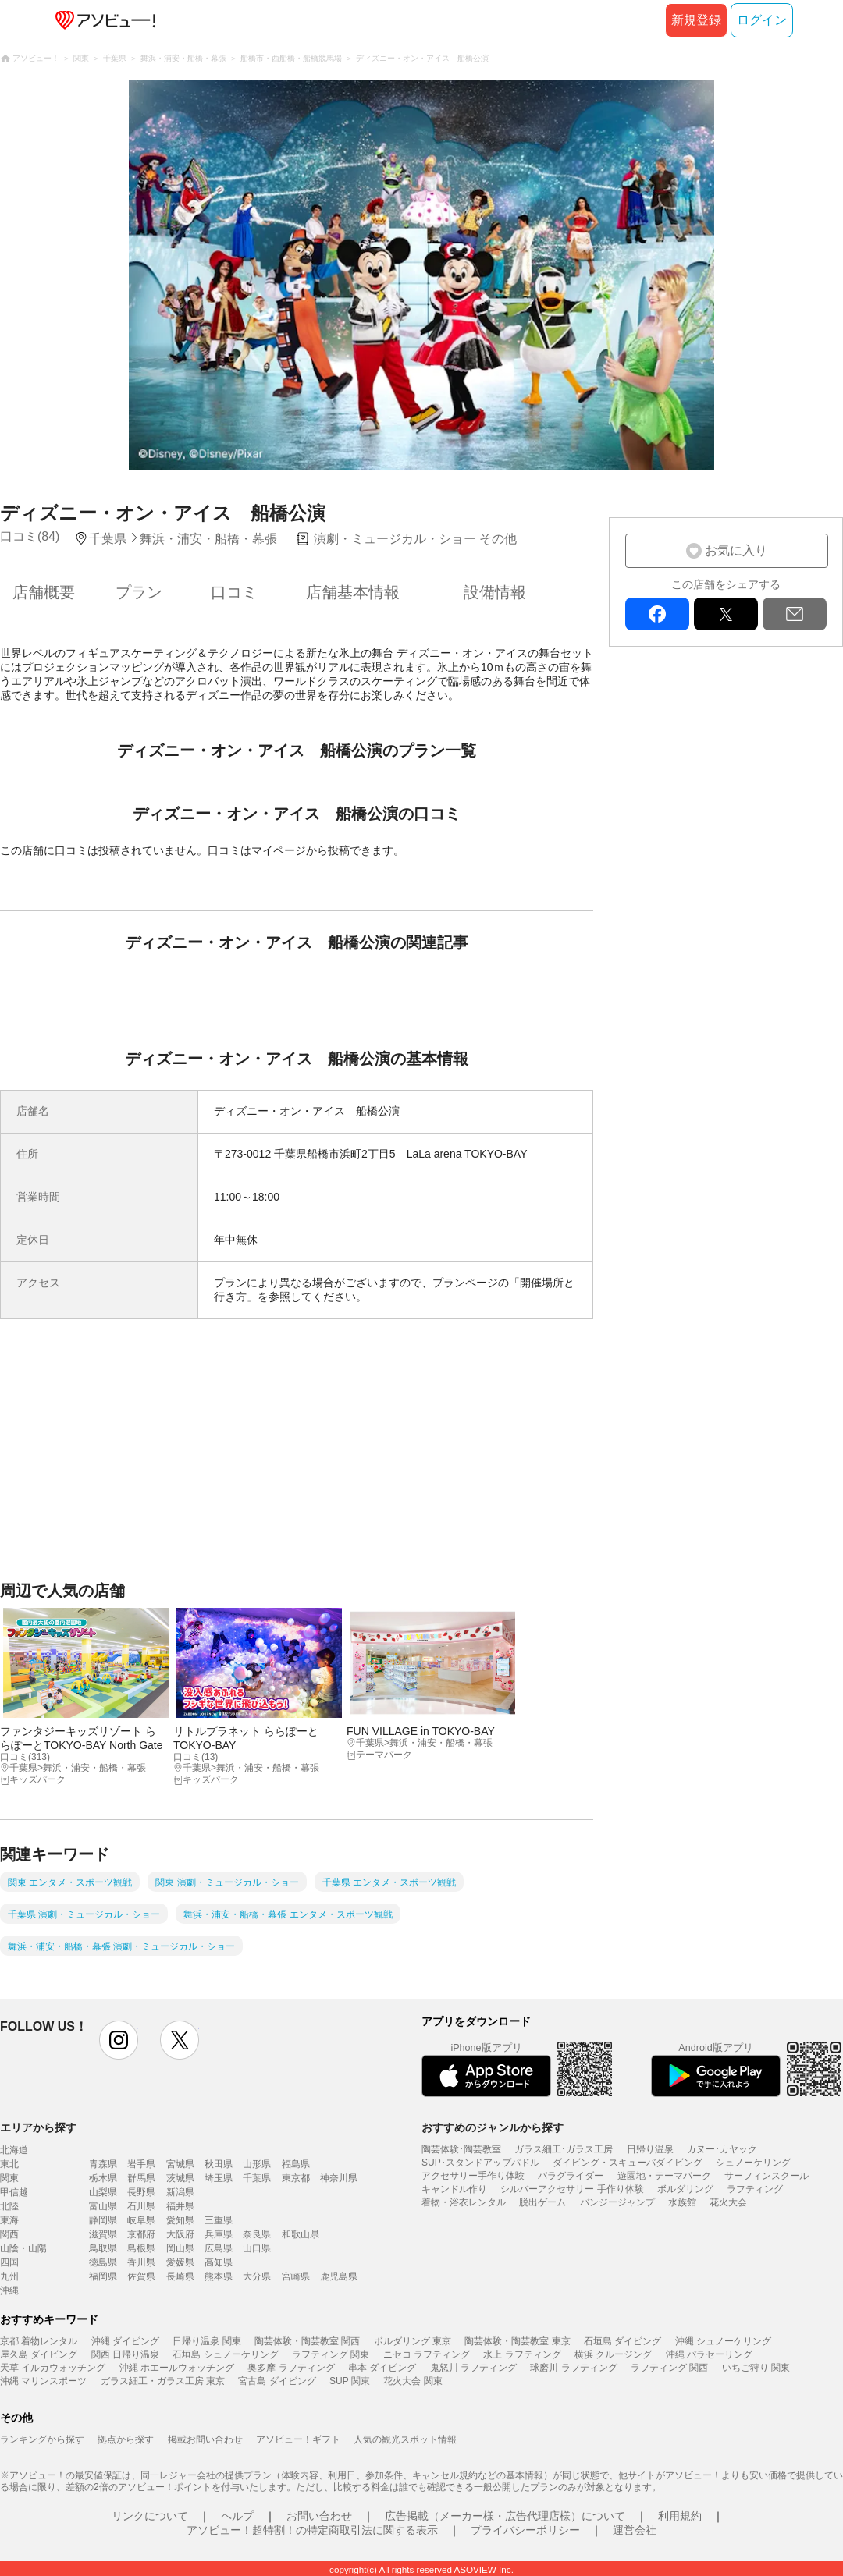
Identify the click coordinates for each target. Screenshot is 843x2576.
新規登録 (696, 20)
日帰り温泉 (650, 2149)
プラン (139, 592)
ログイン (762, 20)
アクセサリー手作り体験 (473, 2175)
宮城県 (180, 2164)
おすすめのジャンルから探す (493, 2127)
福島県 (296, 2164)
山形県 (257, 2164)
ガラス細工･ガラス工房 (563, 2149)
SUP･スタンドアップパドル (480, 2162)
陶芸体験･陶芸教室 (461, 2149)
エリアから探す (38, 2127)
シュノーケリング (753, 2162)
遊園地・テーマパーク (664, 2175)
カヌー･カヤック (722, 2149)
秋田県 (219, 2164)
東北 (9, 2164)
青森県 (103, 2164)
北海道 (14, 2150)
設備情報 (495, 592)
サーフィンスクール (766, 2175)
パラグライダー (570, 2175)
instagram (118, 2040)
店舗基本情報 (353, 592)
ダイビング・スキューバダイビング (627, 2162)
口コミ (234, 592)
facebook (657, 614)
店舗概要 (43, 592)
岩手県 (141, 2164)
